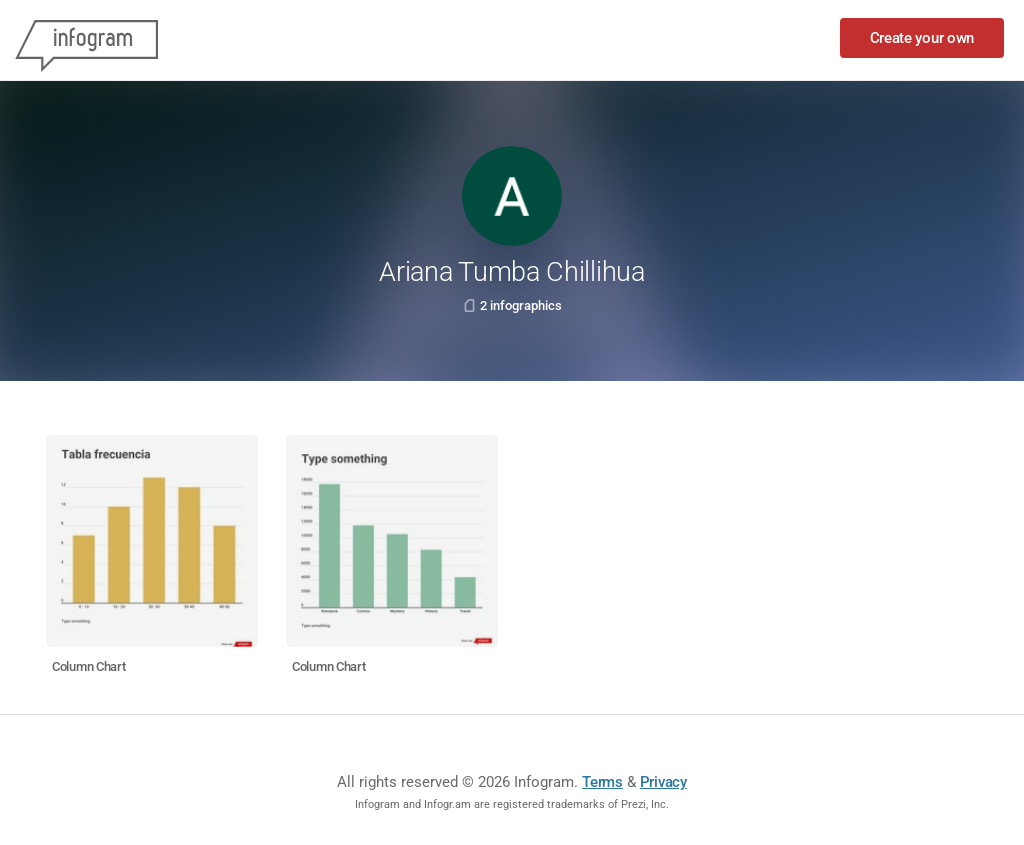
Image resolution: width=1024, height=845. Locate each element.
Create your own (922, 38)
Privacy (663, 782)
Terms (602, 782)
